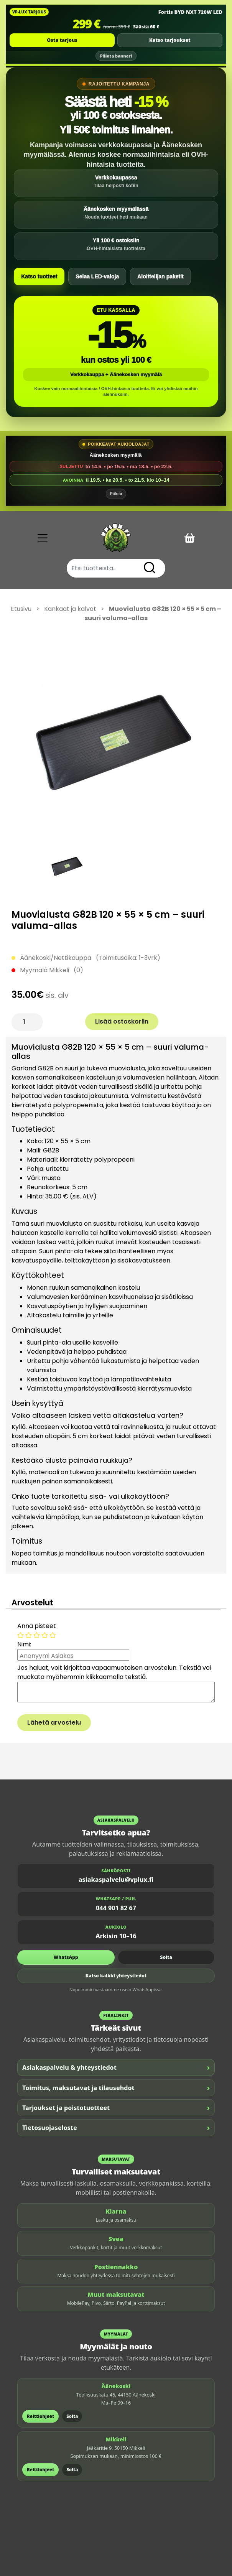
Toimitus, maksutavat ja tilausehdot (116, 2087)
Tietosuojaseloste (116, 2127)
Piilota (116, 493)
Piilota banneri (116, 56)
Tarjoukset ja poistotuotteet (116, 2107)
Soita (166, 1957)
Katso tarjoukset (170, 40)
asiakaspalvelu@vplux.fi (116, 1879)
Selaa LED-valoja (97, 276)
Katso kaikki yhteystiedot (116, 1975)
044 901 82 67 (116, 1908)
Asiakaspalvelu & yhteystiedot (116, 2067)
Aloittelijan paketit (160, 276)
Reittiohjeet (40, 2416)
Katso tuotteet (39, 276)
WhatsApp (66, 1957)
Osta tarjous (62, 40)
